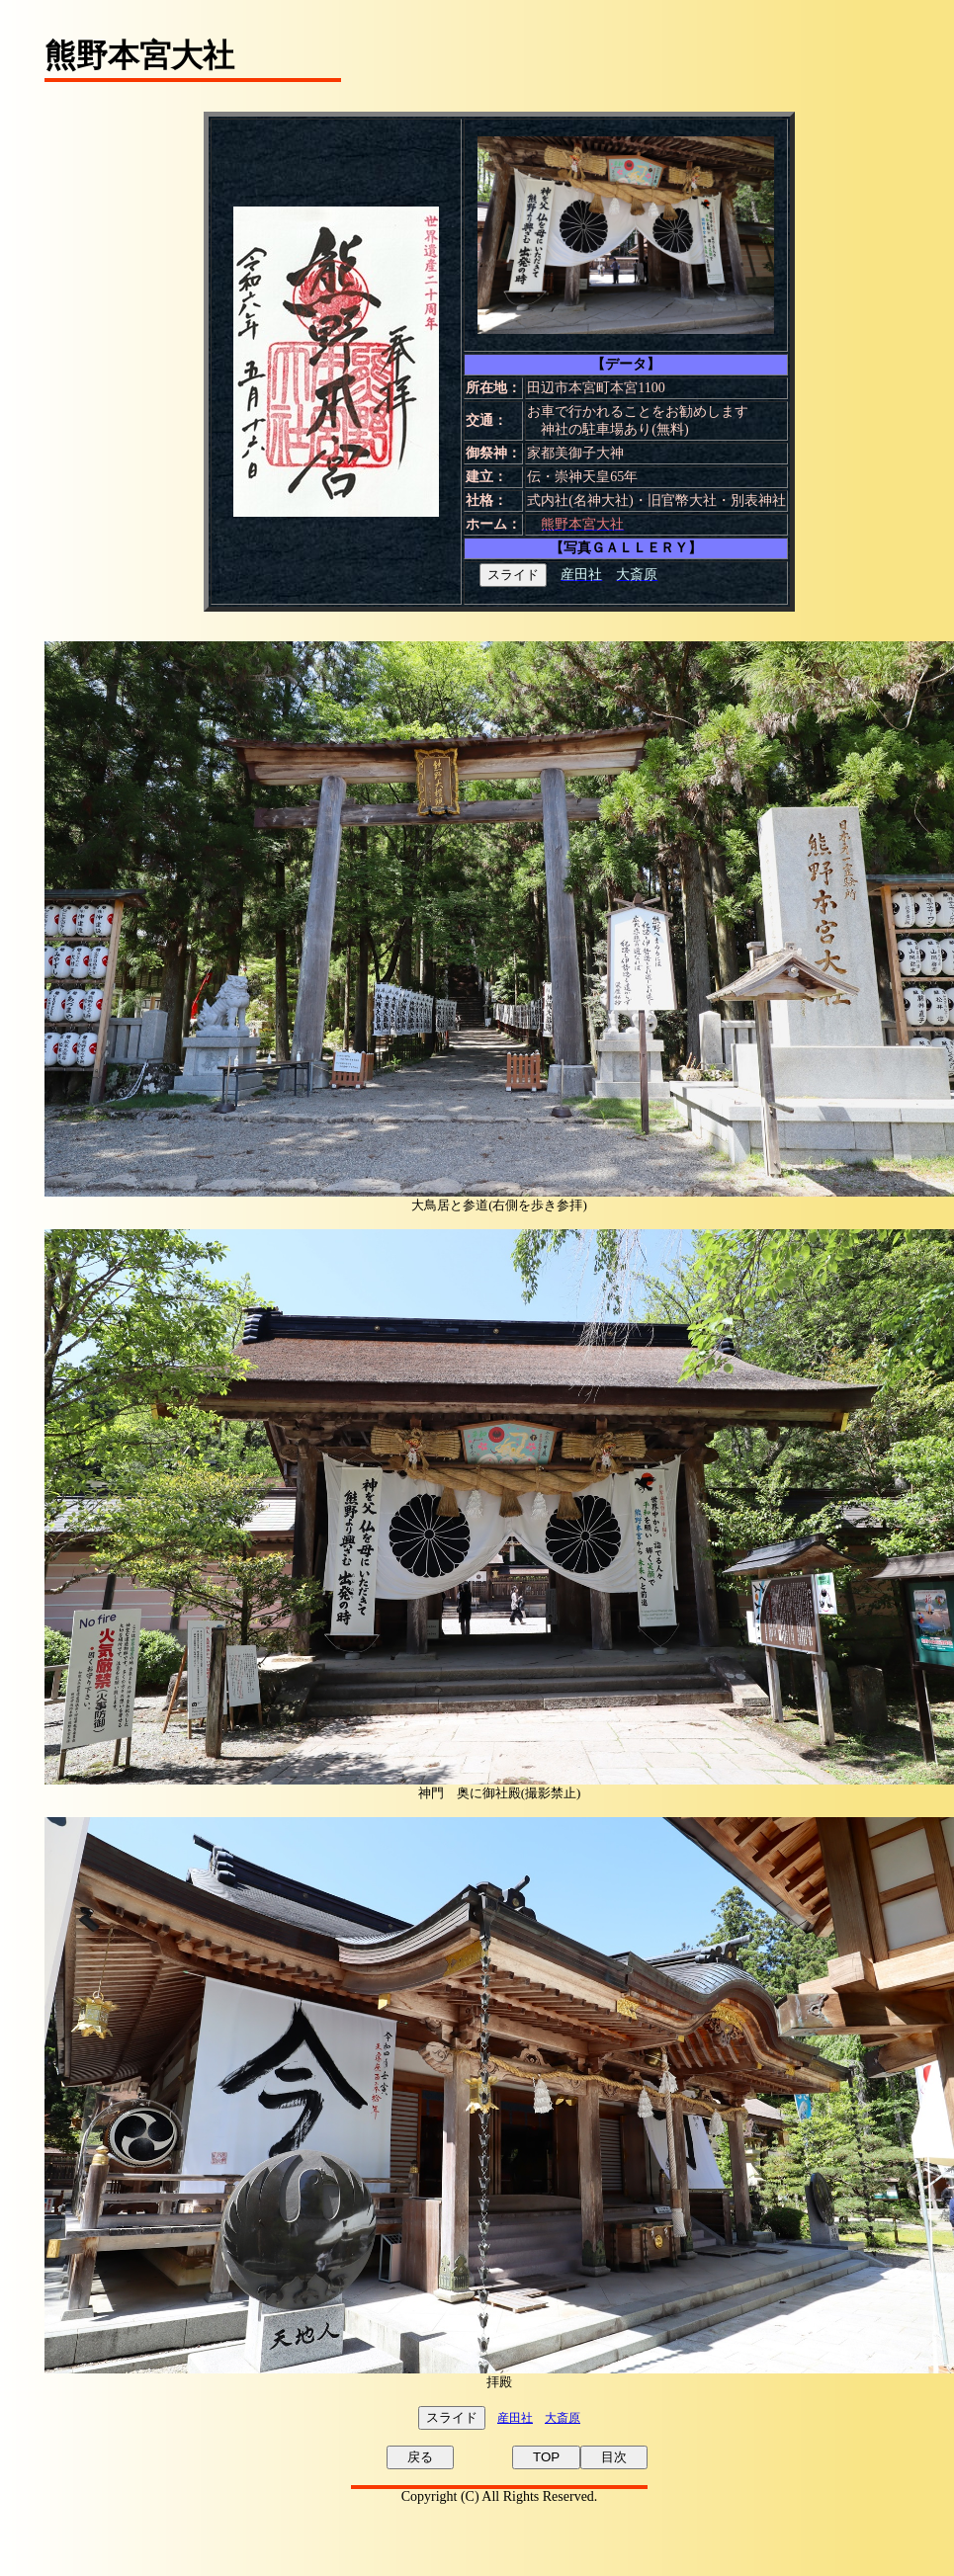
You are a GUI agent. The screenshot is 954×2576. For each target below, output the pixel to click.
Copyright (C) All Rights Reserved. (499, 2496)
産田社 (515, 2418)
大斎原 (562, 2418)
